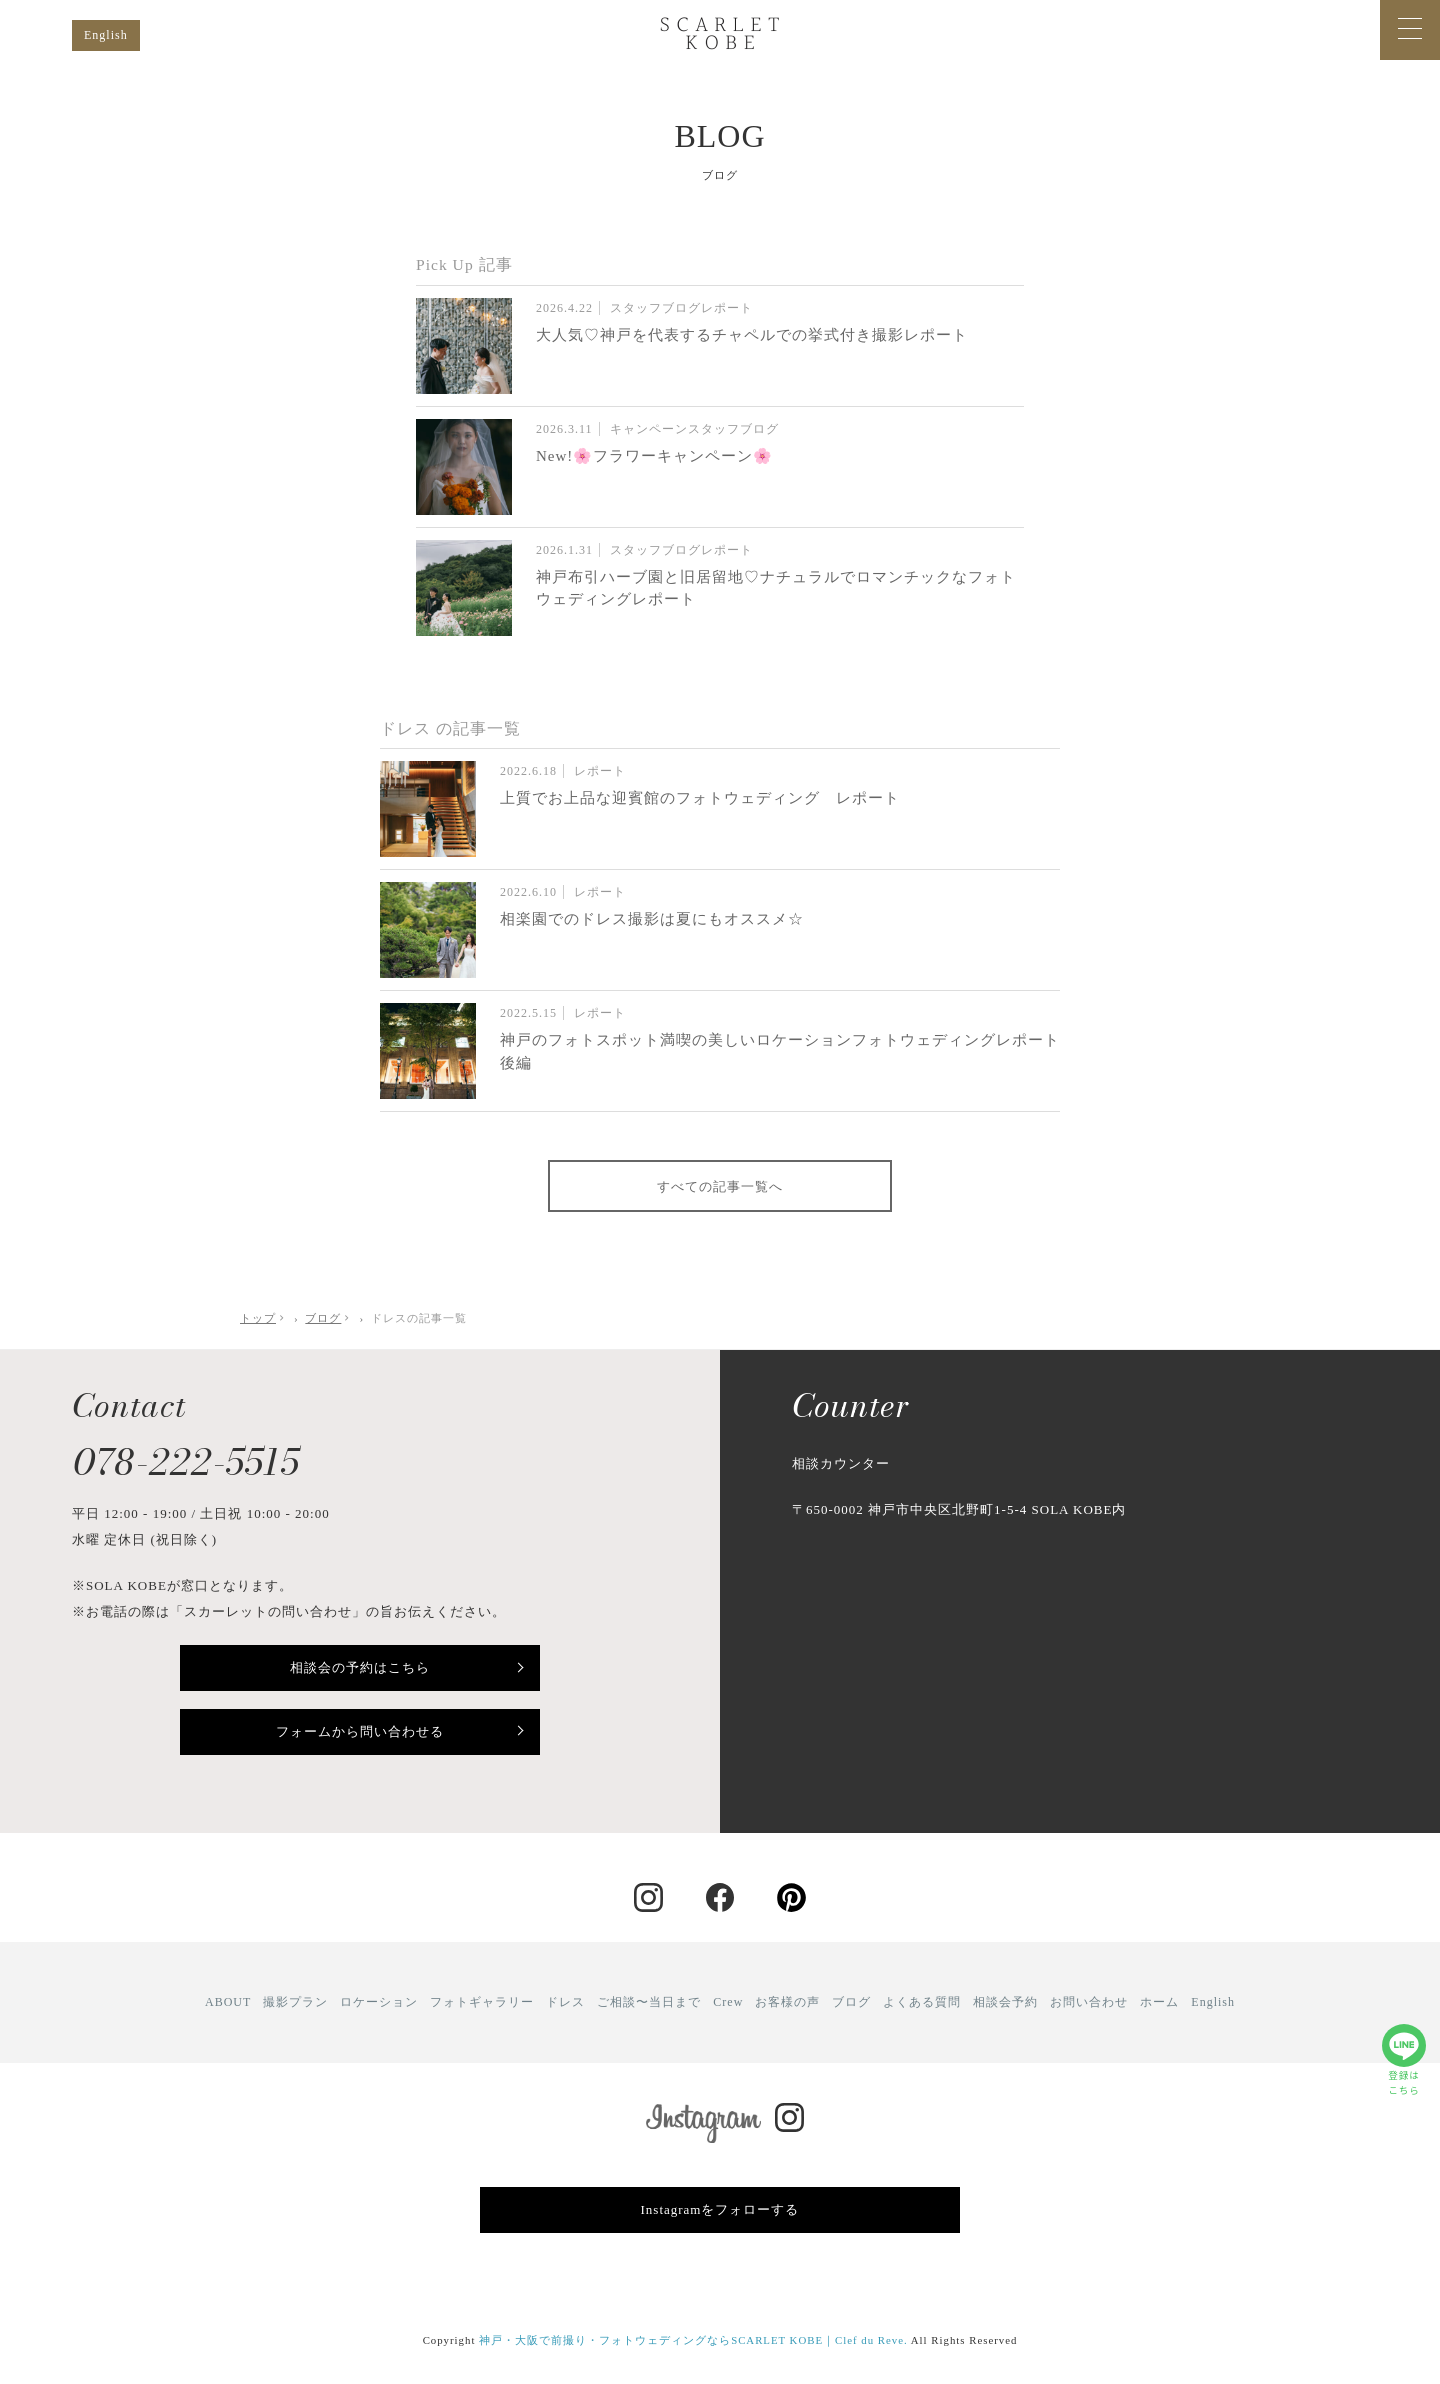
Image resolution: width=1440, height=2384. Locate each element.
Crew (728, 2002)
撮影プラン (295, 2002)
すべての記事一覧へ (720, 1186)
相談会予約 (1005, 2002)
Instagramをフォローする (720, 2209)
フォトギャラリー (482, 2002)
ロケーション (379, 2002)
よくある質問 (922, 2002)
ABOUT (228, 2002)
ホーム (1159, 2002)
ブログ (851, 2002)
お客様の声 (787, 2002)
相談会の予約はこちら (360, 1667)
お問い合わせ (1089, 2002)
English (106, 35)
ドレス (565, 2002)
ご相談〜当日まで (649, 2002)
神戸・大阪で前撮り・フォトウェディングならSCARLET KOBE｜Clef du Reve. (693, 2340)
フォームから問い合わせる (360, 1731)
